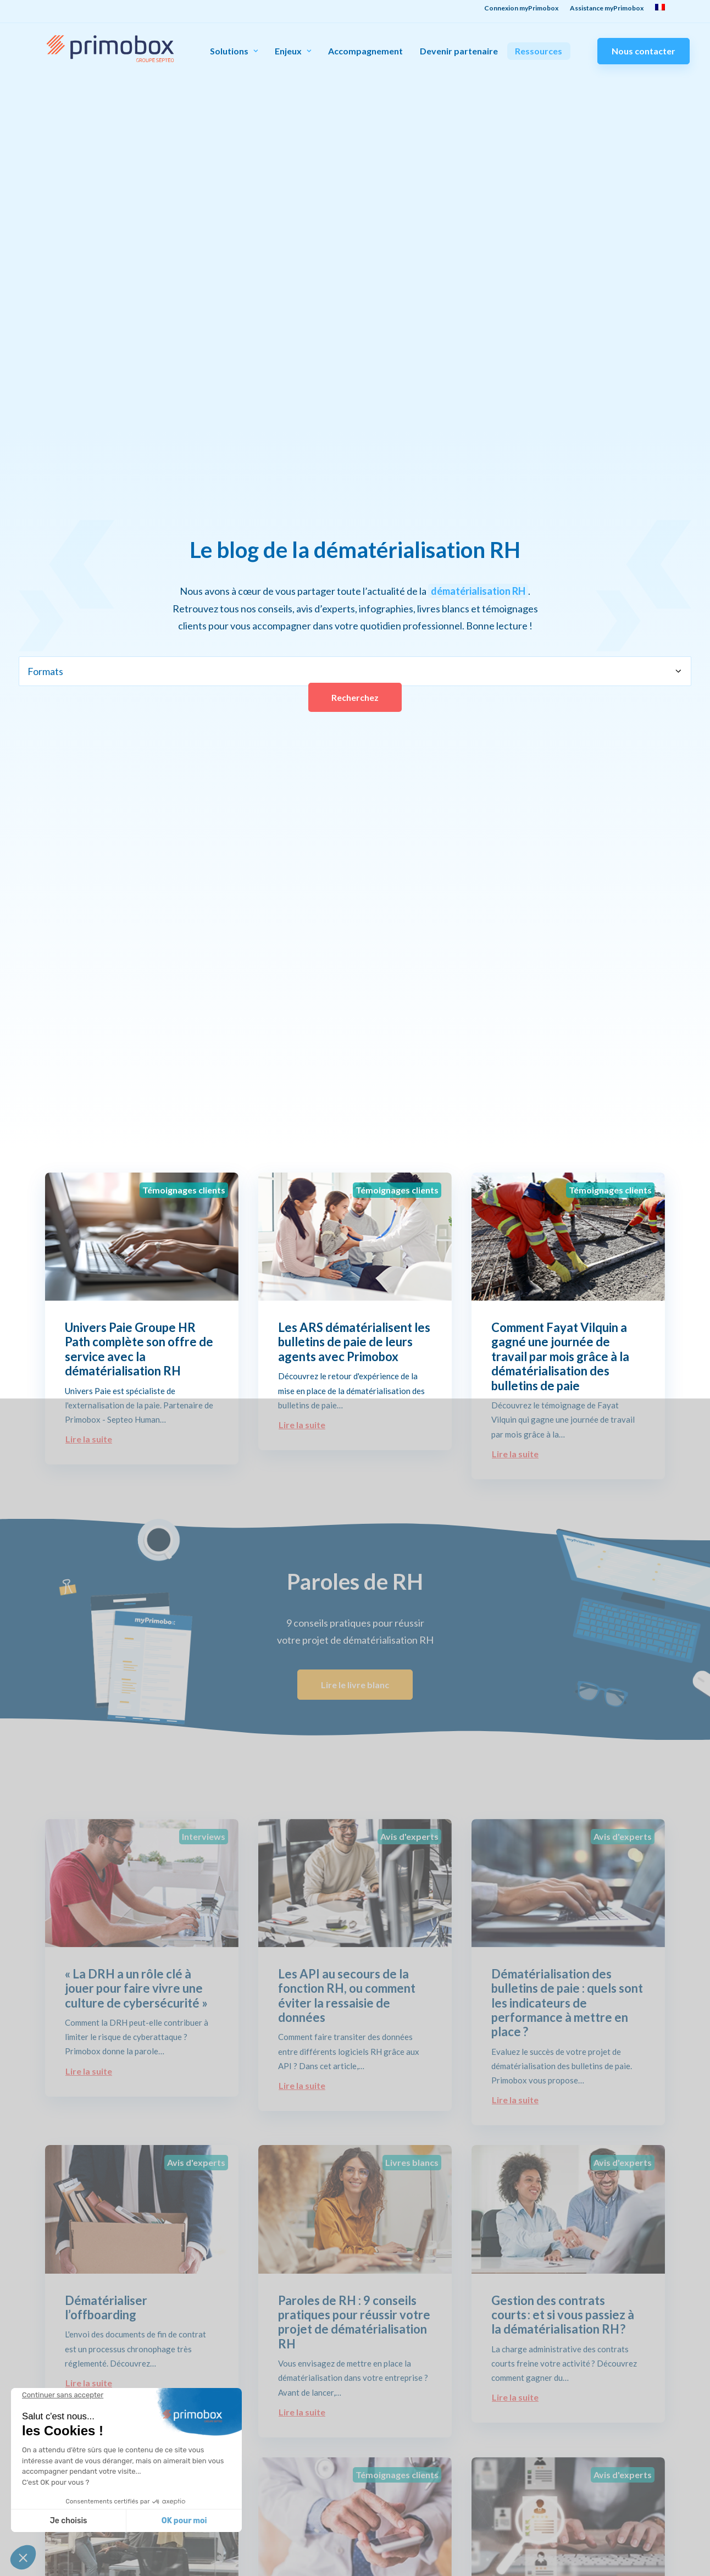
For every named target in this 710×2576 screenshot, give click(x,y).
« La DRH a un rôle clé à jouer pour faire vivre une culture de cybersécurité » (136, 1988)
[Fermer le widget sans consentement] (62, 2395)
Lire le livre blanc (355, 1684)
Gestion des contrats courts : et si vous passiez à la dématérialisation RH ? (562, 2315)
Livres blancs (412, 2162)
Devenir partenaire (459, 51)
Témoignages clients (183, 1190)
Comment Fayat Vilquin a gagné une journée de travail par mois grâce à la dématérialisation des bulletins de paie (560, 1356)
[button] (23, 2557)
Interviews (203, 1836)
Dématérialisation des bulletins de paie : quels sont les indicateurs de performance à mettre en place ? (567, 2002)
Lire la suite (88, 1439)
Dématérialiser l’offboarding (106, 2307)
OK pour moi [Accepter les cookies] (184, 2520)
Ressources (538, 51)
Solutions (234, 51)
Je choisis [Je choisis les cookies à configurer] (68, 2520)
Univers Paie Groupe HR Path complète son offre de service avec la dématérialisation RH (139, 1349)
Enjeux (293, 51)
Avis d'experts (409, 1836)
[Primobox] (110, 48)
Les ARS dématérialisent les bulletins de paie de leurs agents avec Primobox (354, 1342)
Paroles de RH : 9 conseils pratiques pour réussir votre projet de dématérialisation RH (354, 2322)
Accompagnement (365, 51)
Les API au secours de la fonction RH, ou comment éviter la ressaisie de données (346, 1995)
